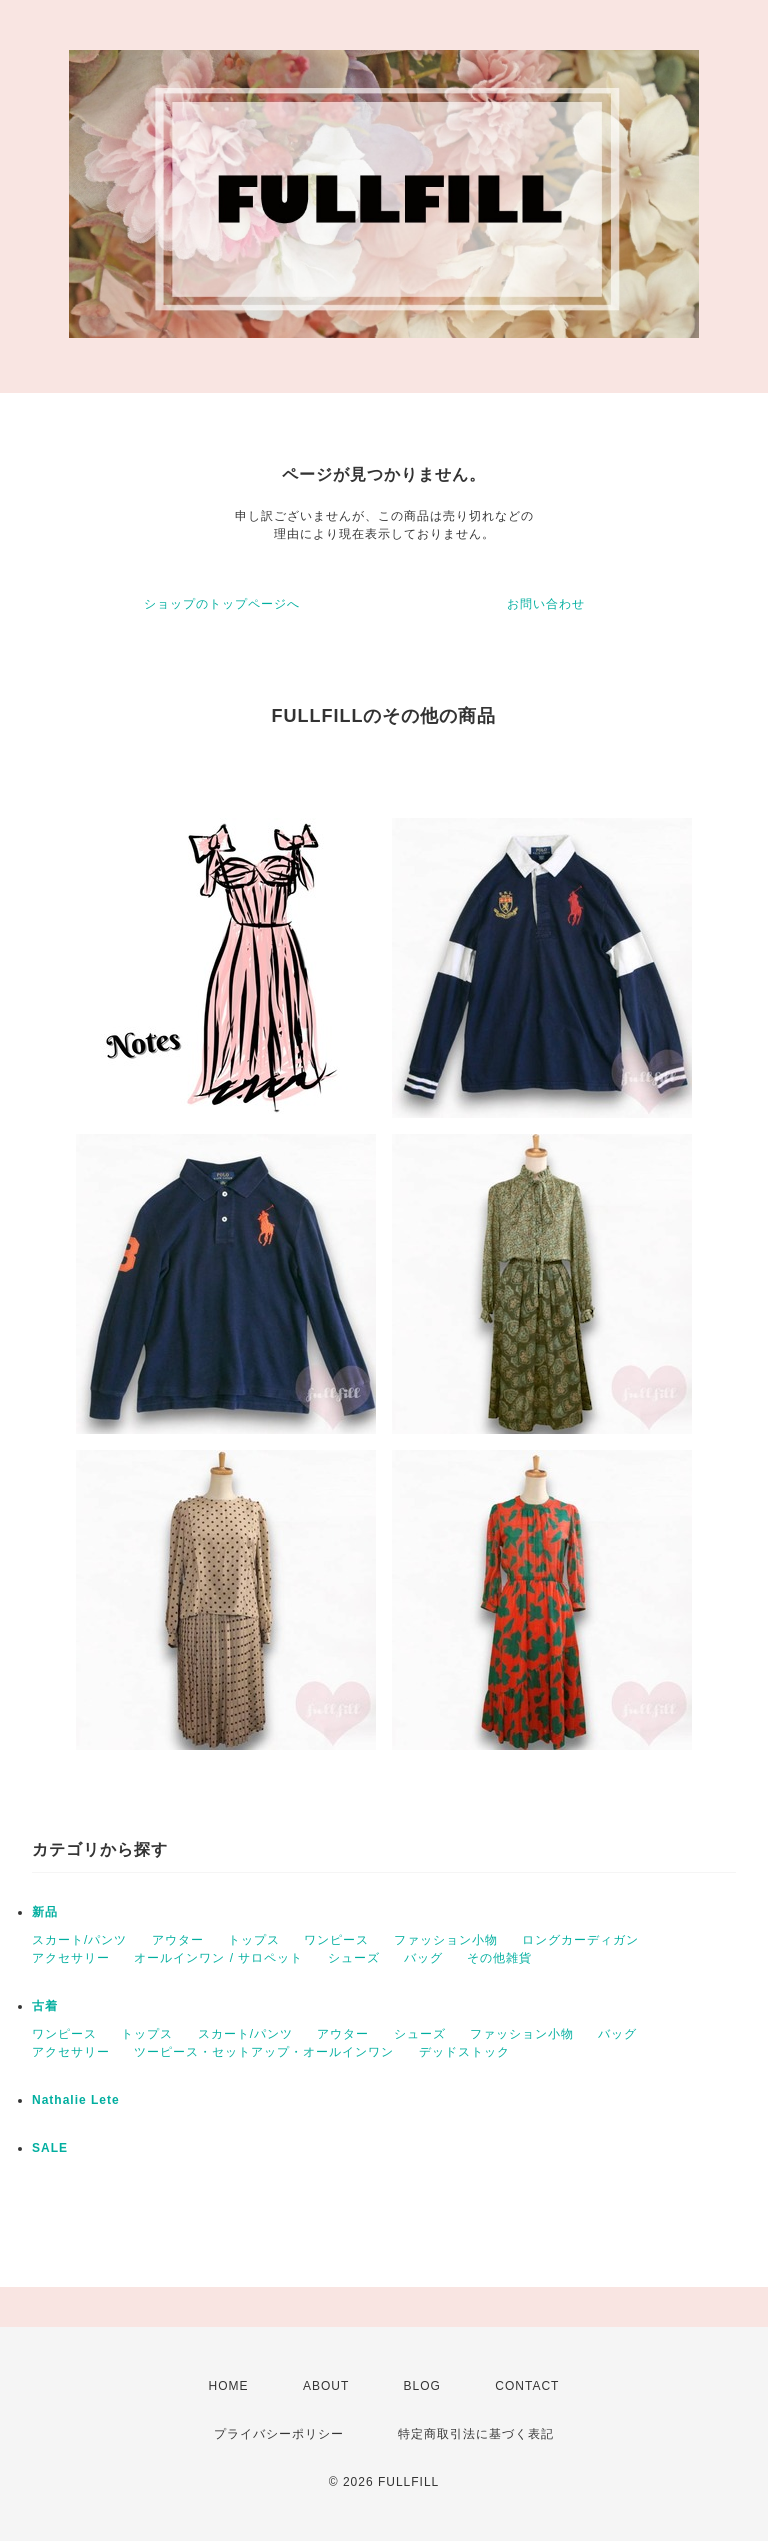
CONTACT (527, 2386)
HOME (229, 2386)
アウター (178, 1940)
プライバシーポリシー (279, 2434)
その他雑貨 (499, 1958)
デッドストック (464, 2052)
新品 (45, 1912)
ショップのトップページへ (222, 604)
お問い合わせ (546, 604)
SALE (50, 2148)
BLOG (422, 2386)
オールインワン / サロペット (218, 1958)
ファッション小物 (446, 1940)
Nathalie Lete (76, 2100)
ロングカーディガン (580, 1940)
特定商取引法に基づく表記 (476, 2434)
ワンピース (336, 1940)
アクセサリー (71, 1958)
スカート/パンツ (79, 1940)
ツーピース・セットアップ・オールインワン (264, 2052)
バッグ (423, 1958)
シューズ (354, 1958)
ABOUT (326, 2386)
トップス (254, 1940)
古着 (45, 2006)
